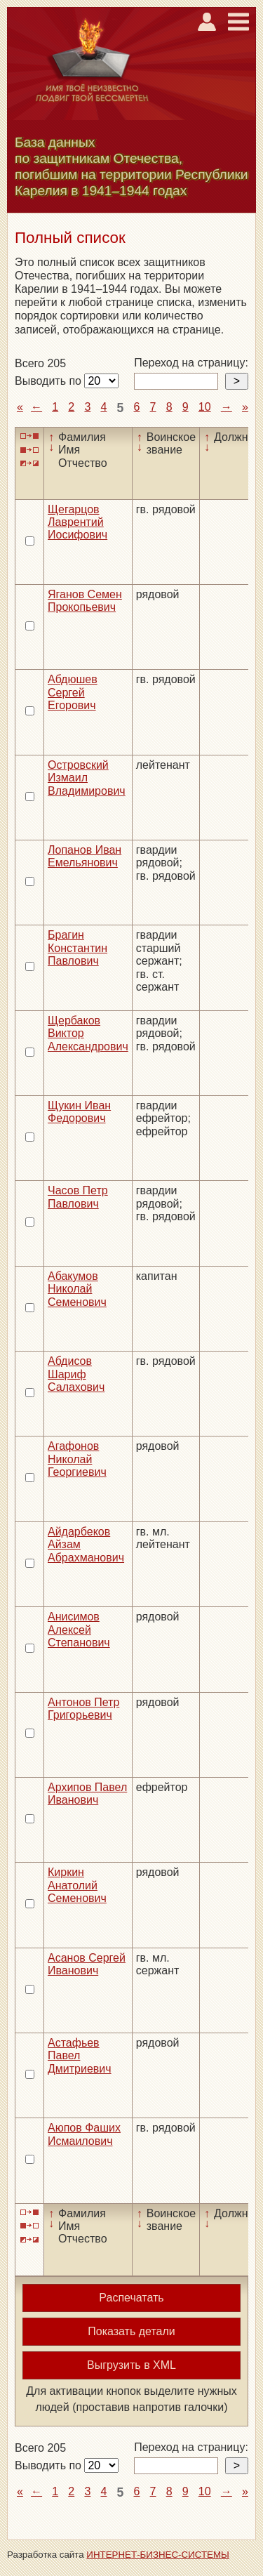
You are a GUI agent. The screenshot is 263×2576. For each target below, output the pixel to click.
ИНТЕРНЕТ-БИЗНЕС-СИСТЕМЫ (157, 2554)
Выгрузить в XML (131, 2365)
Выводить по (49, 381)
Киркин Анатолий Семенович (77, 1885)
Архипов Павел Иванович (87, 1793)
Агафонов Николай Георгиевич (77, 1459)
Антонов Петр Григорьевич (83, 1708)
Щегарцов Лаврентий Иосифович (77, 522)
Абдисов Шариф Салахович (76, 1374)
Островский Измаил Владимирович (87, 778)
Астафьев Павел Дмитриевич (80, 2056)
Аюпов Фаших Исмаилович (84, 2134)
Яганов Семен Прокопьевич (85, 600)
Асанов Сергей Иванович (87, 1964)
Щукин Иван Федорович (79, 1111)
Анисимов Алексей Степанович (79, 1630)
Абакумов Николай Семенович (77, 1289)
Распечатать (131, 2298)
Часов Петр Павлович (78, 1196)
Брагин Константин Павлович (77, 948)
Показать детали (131, 2331)
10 (204, 407)
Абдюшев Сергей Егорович (72, 692)
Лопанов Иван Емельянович (84, 856)
